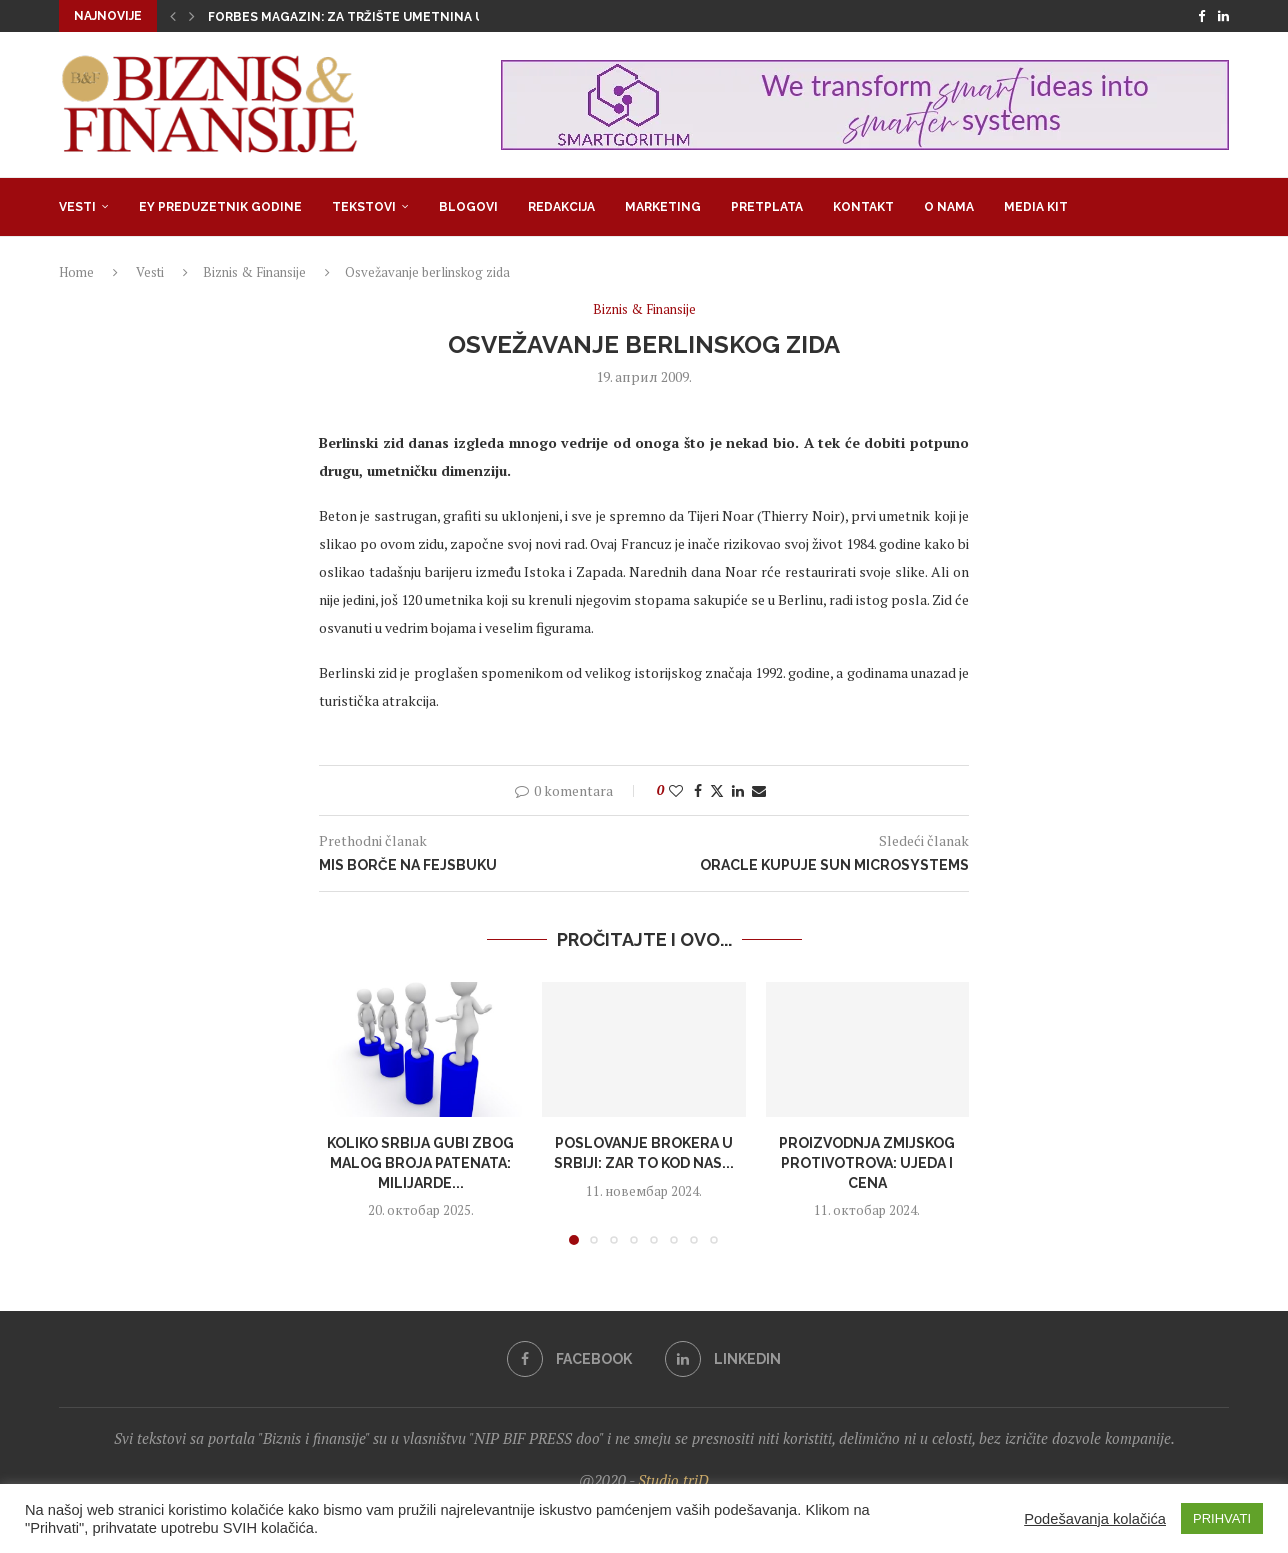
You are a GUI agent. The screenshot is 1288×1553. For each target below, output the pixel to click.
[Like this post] (676, 790)
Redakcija (561, 207)
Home (76, 272)
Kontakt (863, 207)
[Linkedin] (1223, 16)
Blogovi (468, 207)
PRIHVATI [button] (1222, 1518)
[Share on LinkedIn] (738, 790)
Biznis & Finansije (254, 272)
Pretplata (767, 207)
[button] (173, 16)
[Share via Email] (759, 790)
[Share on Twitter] (717, 790)
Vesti (77, 207)
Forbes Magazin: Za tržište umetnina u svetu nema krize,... (414, 17)
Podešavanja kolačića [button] (1095, 1519)
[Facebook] (1201, 16)
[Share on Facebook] (698, 790)
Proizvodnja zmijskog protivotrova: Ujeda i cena (867, 1162)
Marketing (663, 207)
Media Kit (1036, 207)
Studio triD (673, 1480)
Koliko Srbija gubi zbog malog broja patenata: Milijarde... (420, 1162)
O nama (949, 207)
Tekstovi (364, 207)
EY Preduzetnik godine (220, 207)
